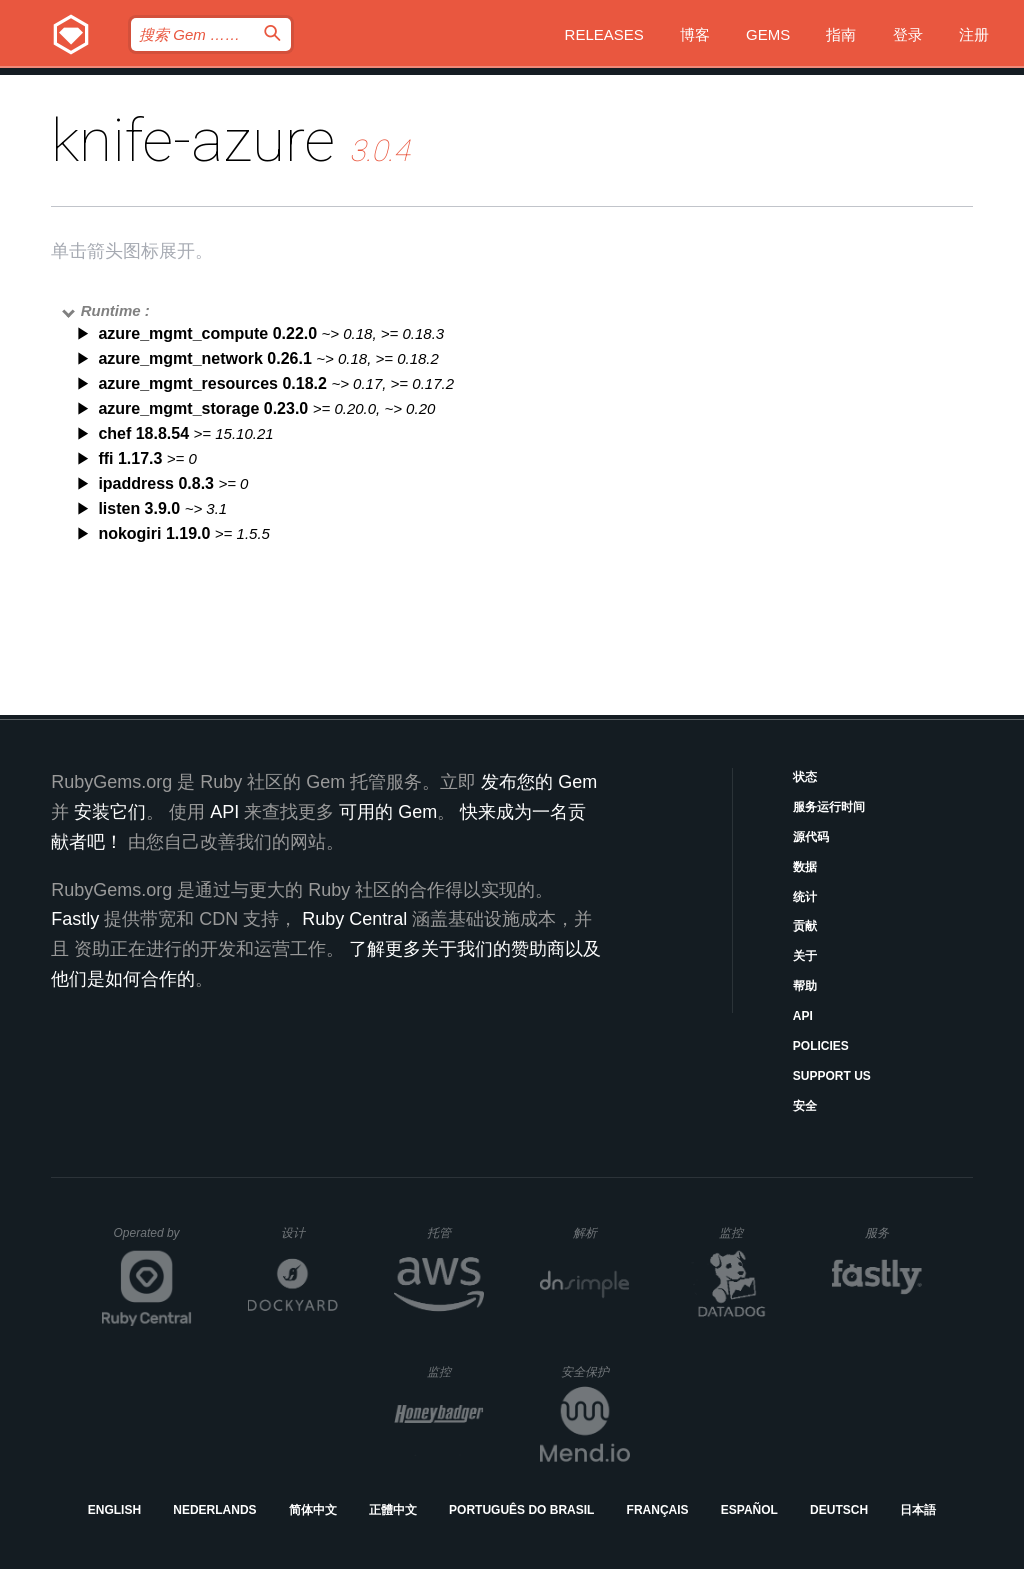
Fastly (75, 919)
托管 (452, 1232)
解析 (601, 1232)
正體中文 (393, 1510)
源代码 (811, 837)
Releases (604, 34)
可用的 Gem (388, 812)
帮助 (805, 986)
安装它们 (110, 812)
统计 (805, 897)
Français (658, 1510)
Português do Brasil (521, 1510)
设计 (309, 1232)
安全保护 (595, 1371)
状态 (805, 777)
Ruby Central (354, 919)
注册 (974, 34)
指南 (841, 34)
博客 (695, 34)
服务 (893, 1232)
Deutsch (839, 1510)
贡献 (805, 926)
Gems (768, 34)
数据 (805, 867)
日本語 (918, 1510)
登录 (908, 34)
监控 (747, 1232)
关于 (805, 956)
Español (749, 1510)
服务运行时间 (829, 807)
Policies (821, 1046)
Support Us (832, 1076)
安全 (805, 1106)
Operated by (153, 1240)
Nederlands (214, 1510)
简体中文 (313, 1510)
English (114, 1510)
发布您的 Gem (539, 782)
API (803, 1016)
